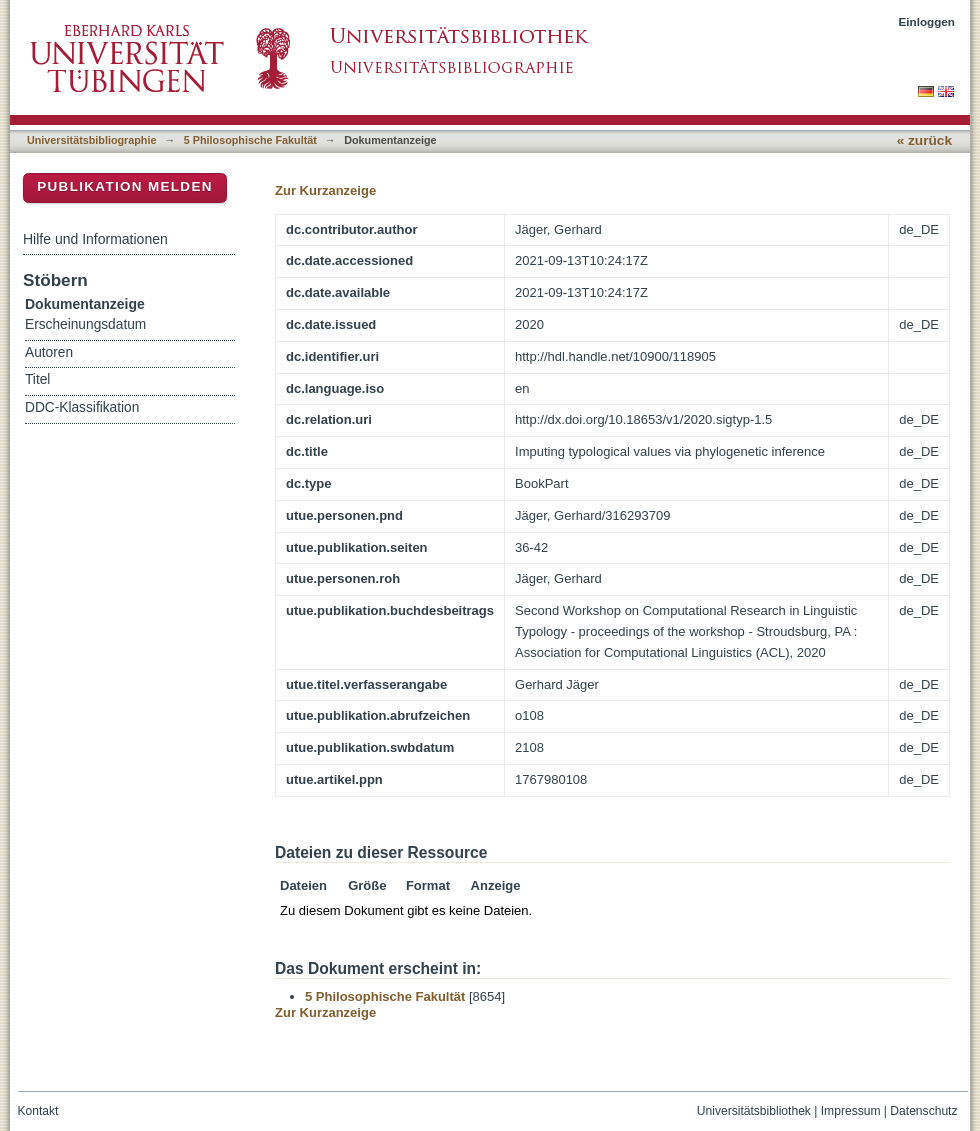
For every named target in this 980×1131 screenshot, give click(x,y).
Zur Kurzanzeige (325, 190)
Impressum (851, 1111)
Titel (37, 379)
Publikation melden (125, 186)
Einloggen (927, 21)
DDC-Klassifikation (82, 407)
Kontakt (38, 1111)
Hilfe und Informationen (95, 239)
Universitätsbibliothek (754, 1111)
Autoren (49, 352)
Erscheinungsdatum (85, 324)
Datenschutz (923, 1111)
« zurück (924, 140)
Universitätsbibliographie (91, 140)
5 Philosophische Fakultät (250, 140)
